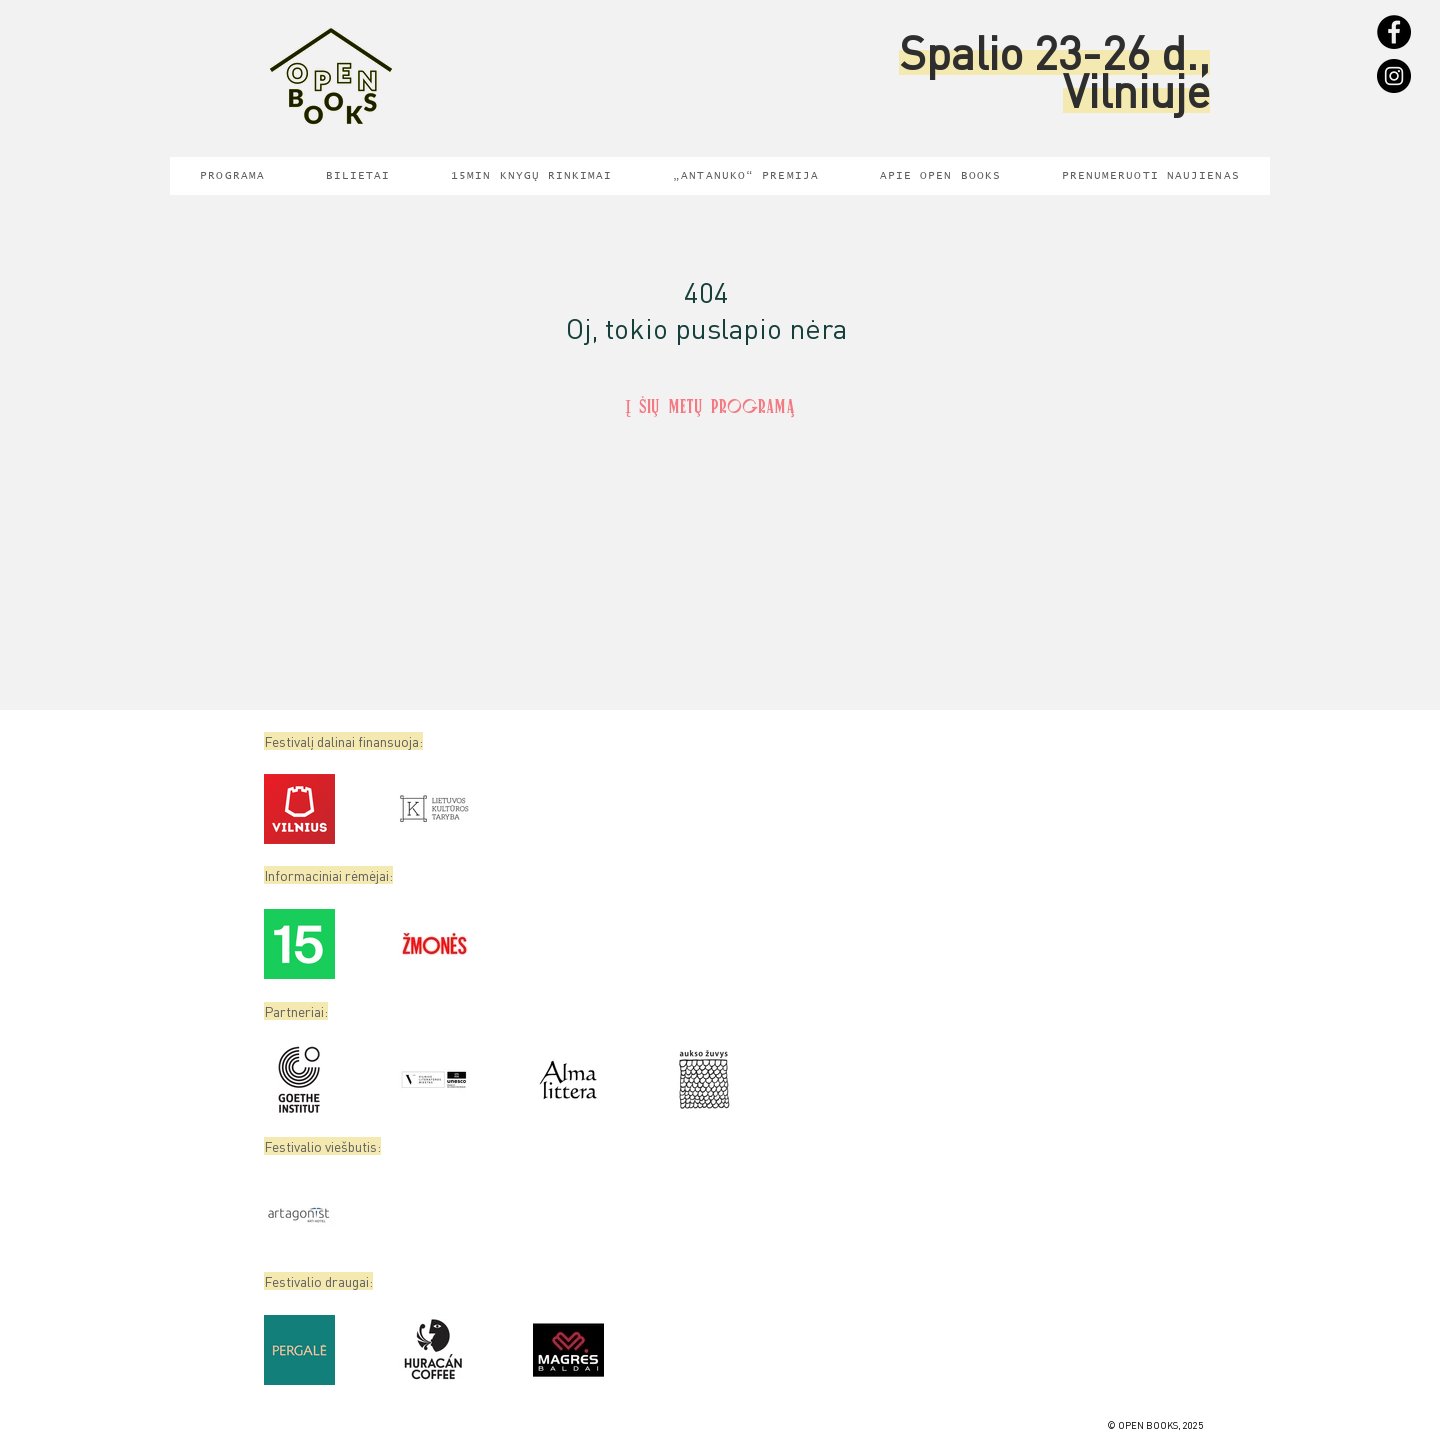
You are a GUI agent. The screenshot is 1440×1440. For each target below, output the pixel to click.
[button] (1150, 176)
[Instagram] (1394, 76)
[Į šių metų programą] (710, 409)
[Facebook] (1394, 32)
